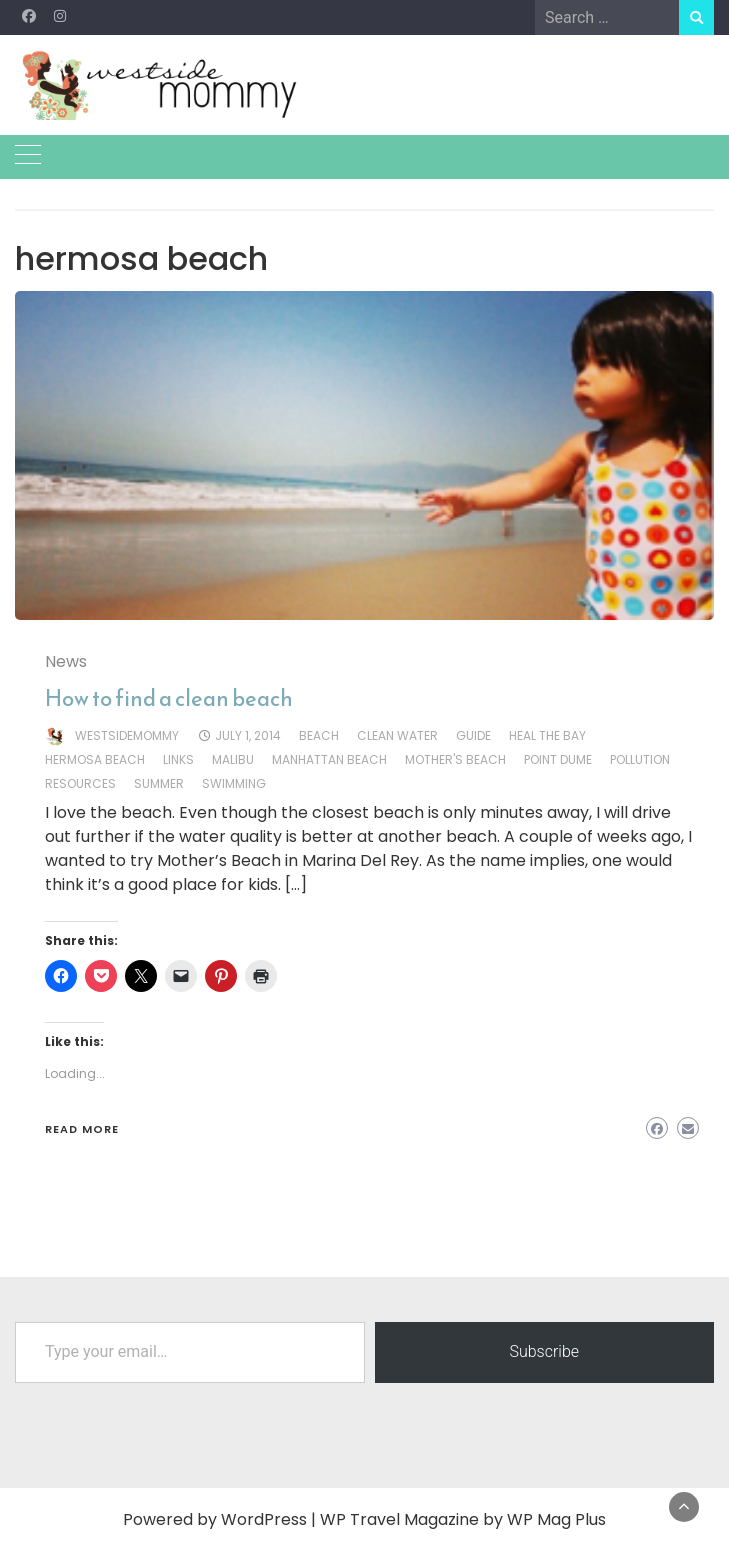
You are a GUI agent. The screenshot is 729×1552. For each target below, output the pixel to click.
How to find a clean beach (169, 698)
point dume (558, 759)
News (66, 661)
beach (319, 735)
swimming (234, 783)
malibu (233, 759)
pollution (640, 759)
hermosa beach (95, 759)
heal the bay (547, 735)
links (178, 759)
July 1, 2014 (248, 735)
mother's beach (455, 759)
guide (473, 735)
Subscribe (544, 1351)
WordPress (264, 1519)
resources (80, 783)
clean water (397, 735)
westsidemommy (127, 735)
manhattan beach (329, 759)
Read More (82, 1129)
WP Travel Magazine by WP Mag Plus (463, 1519)
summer (159, 783)
